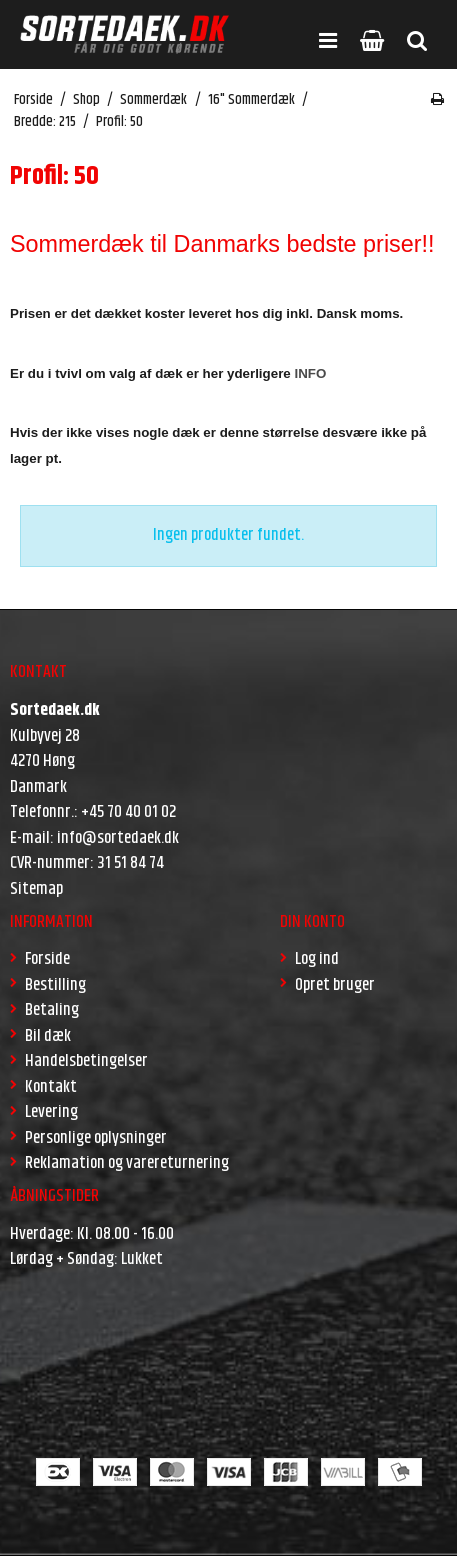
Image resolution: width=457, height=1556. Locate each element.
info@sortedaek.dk (118, 838)
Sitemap (36, 889)
